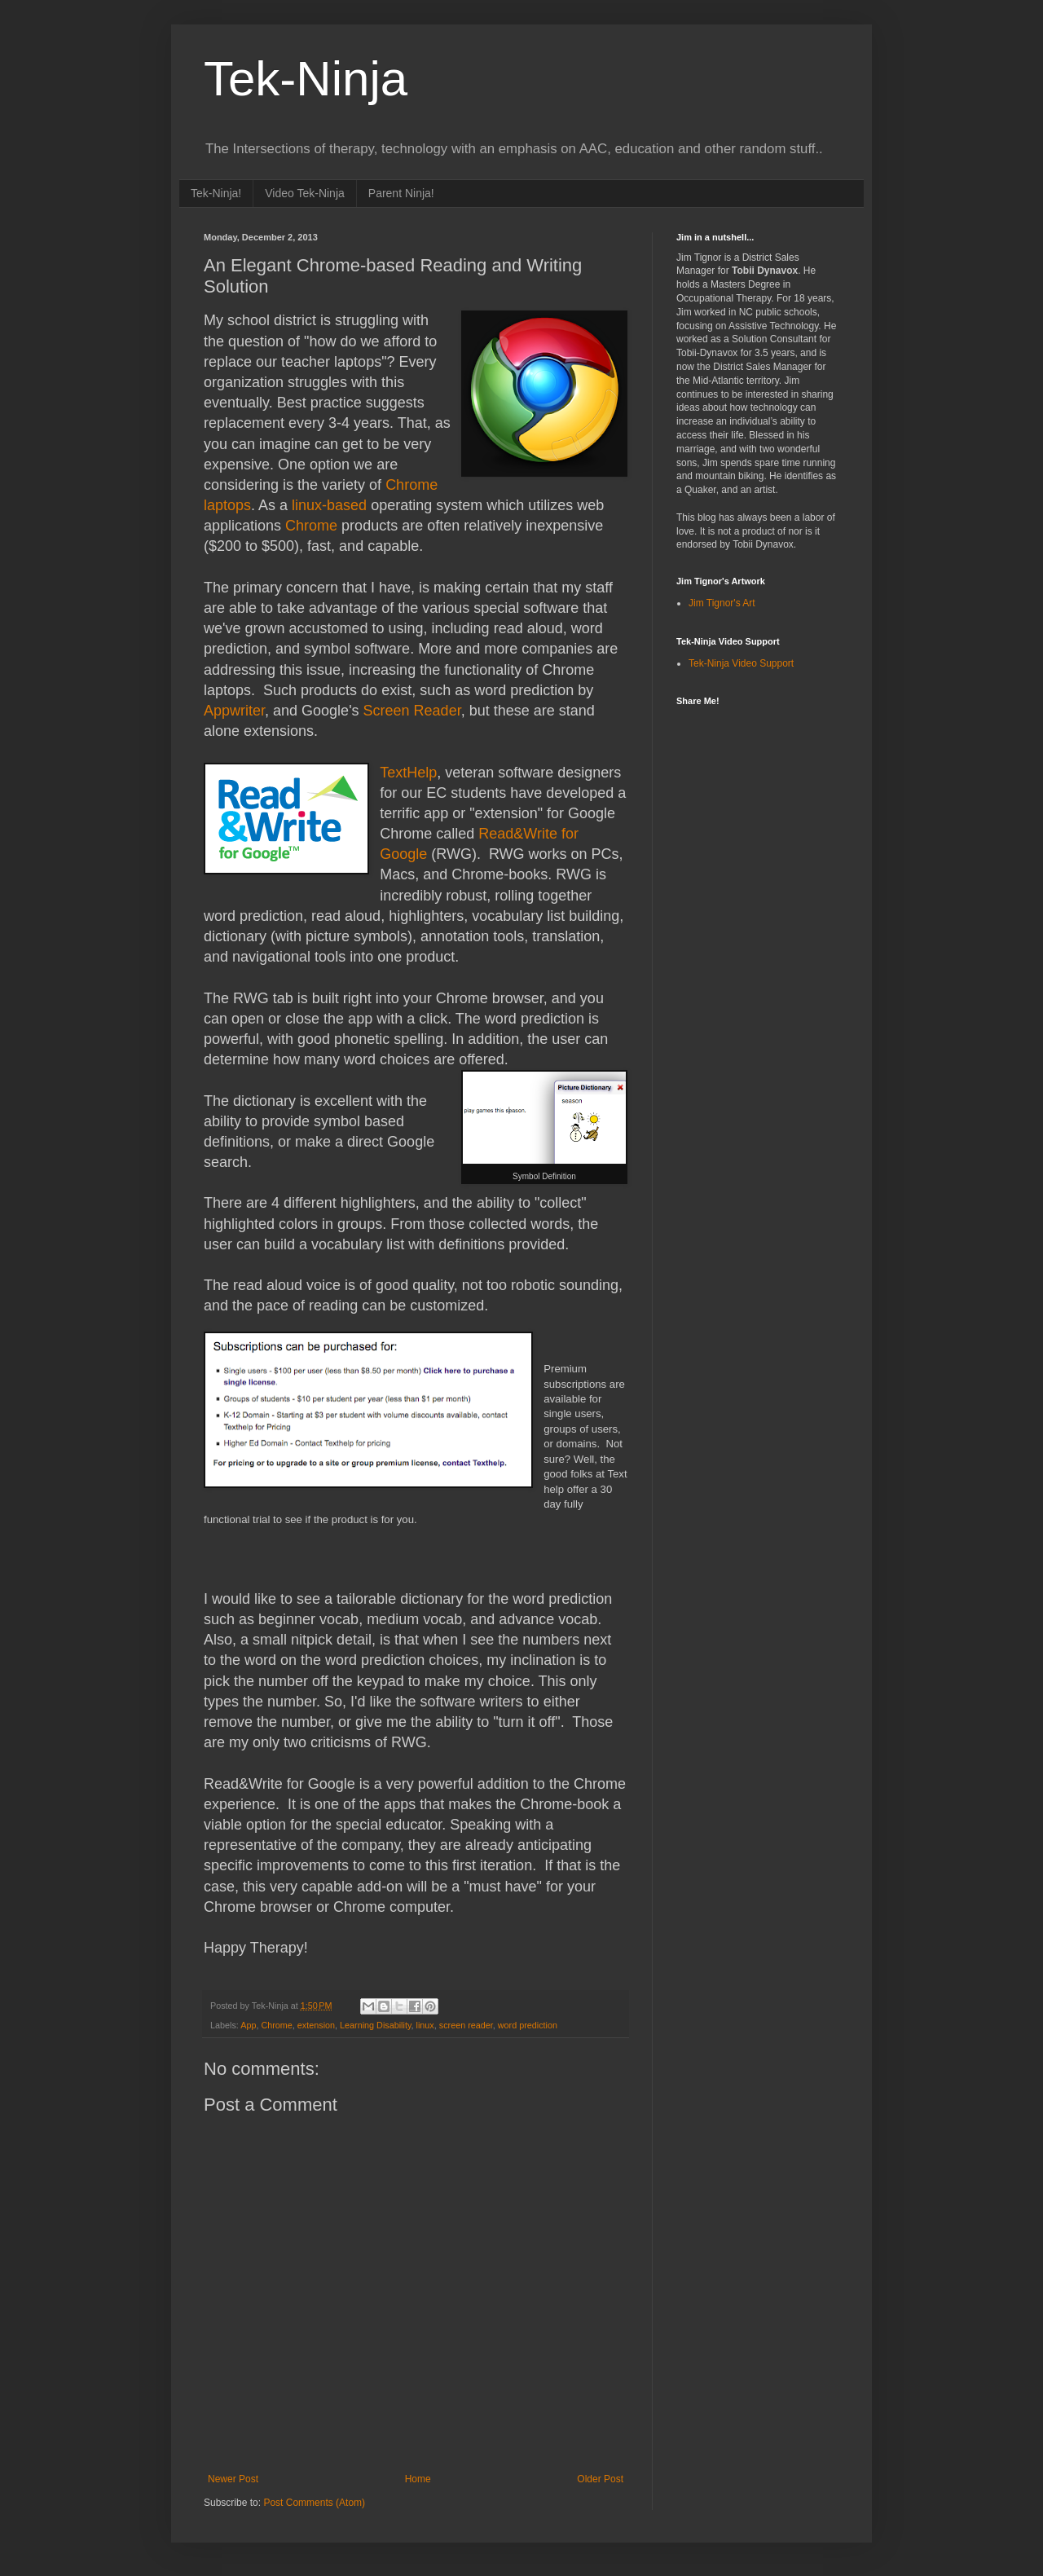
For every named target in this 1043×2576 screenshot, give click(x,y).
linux (425, 2025)
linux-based (329, 505)
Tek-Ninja (305, 78)
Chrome (311, 525)
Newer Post (233, 2479)
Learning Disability (375, 2025)
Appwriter (234, 710)
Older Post (600, 2479)
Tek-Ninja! (216, 193)
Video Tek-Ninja (305, 193)
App (248, 2025)
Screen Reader (412, 710)
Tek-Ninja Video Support (741, 663)
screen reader (466, 2025)
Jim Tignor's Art (722, 603)
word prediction (527, 2025)
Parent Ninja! (401, 193)
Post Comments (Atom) (314, 2502)
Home (418, 2479)
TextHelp (408, 772)
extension (316, 2025)
